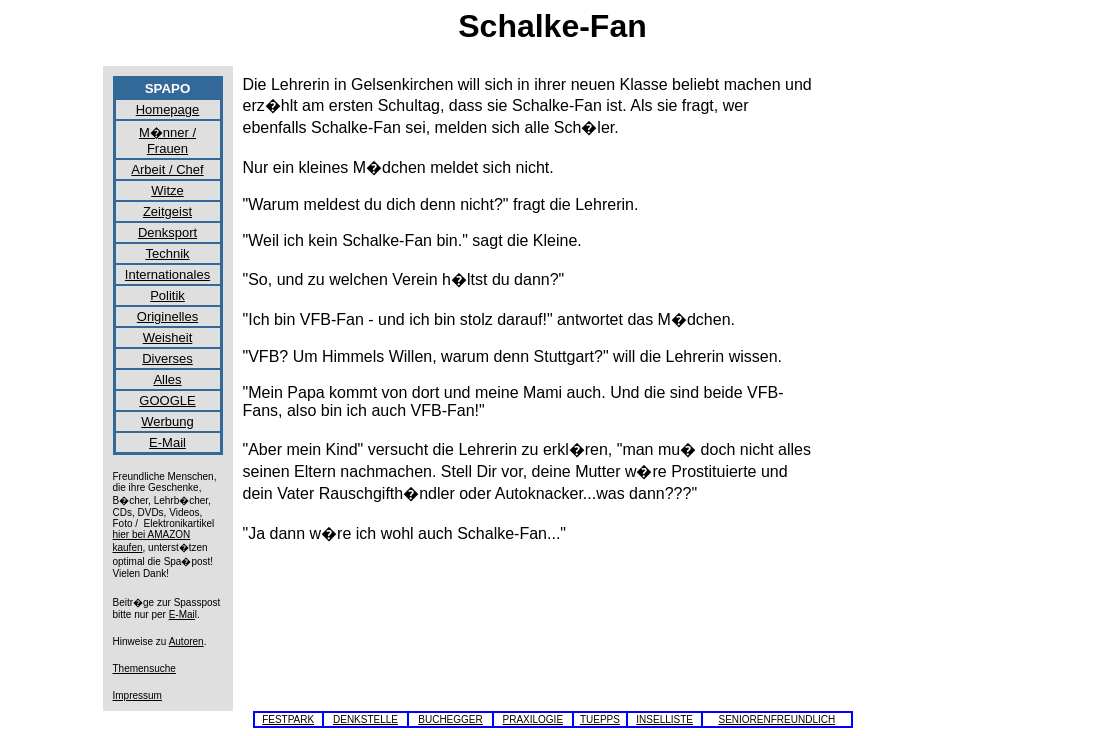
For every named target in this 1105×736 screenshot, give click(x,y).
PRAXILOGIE (532, 719)
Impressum (137, 695)
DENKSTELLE (365, 719)
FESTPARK (288, 719)
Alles (167, 379)
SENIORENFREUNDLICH (777, 719)
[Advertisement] (913, 376)
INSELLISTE (664, 719)
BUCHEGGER (450, 719)
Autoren (186, 641)
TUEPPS (600, 719)
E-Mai (182, 614)
